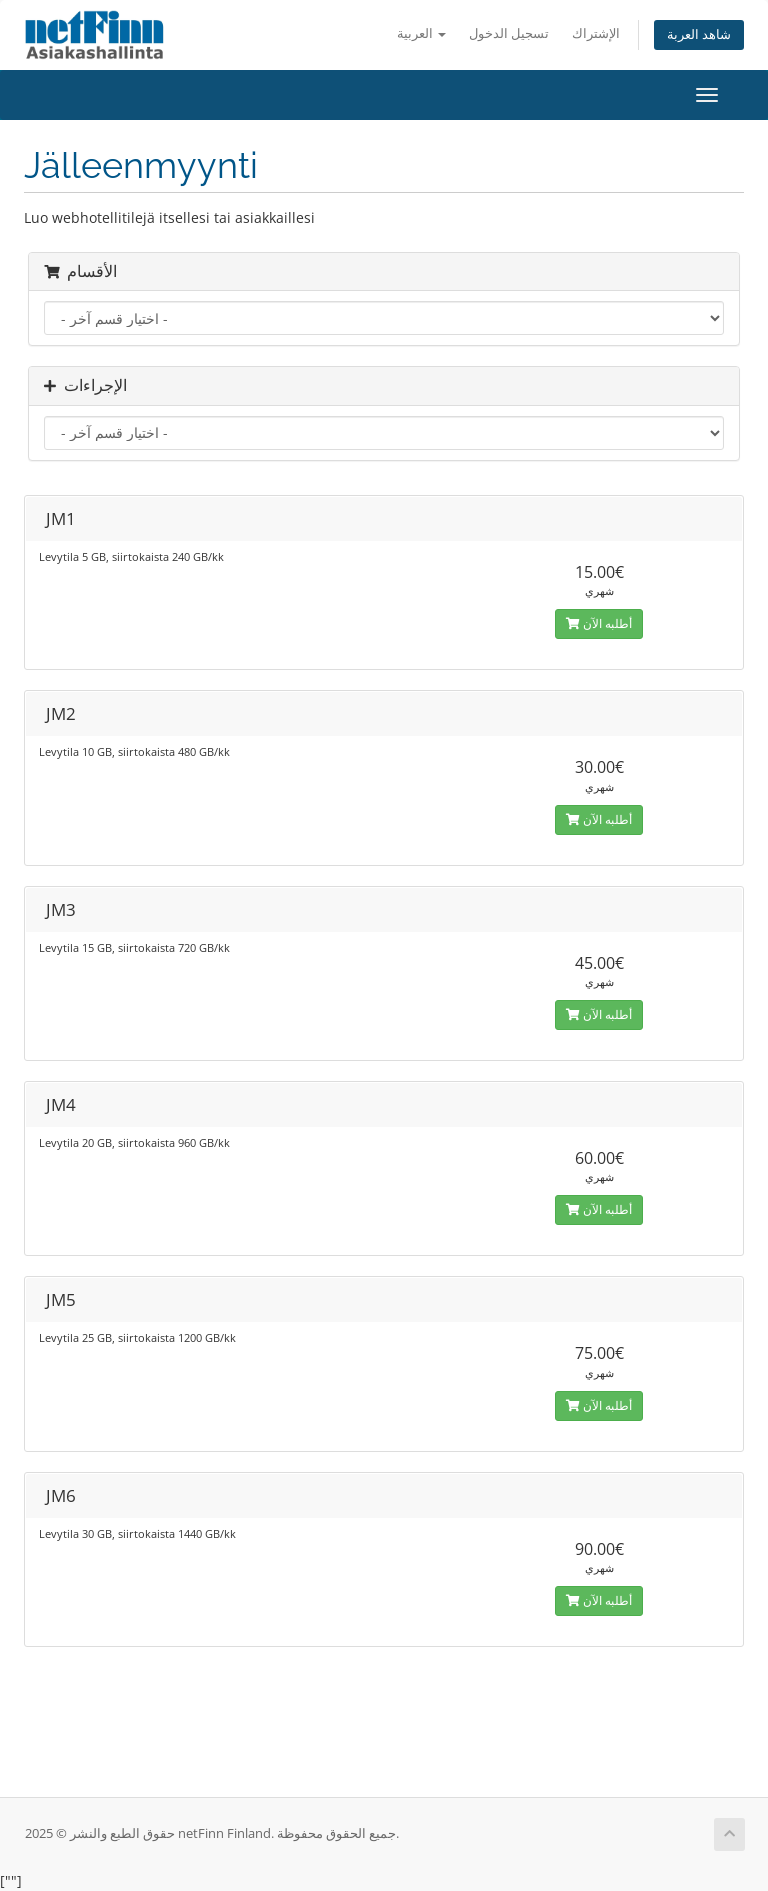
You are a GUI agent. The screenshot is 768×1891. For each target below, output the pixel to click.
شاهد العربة (699, 34)
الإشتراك (596, 33)
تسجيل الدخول (509, 33)
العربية (421, 33)
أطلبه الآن (599, 623)
